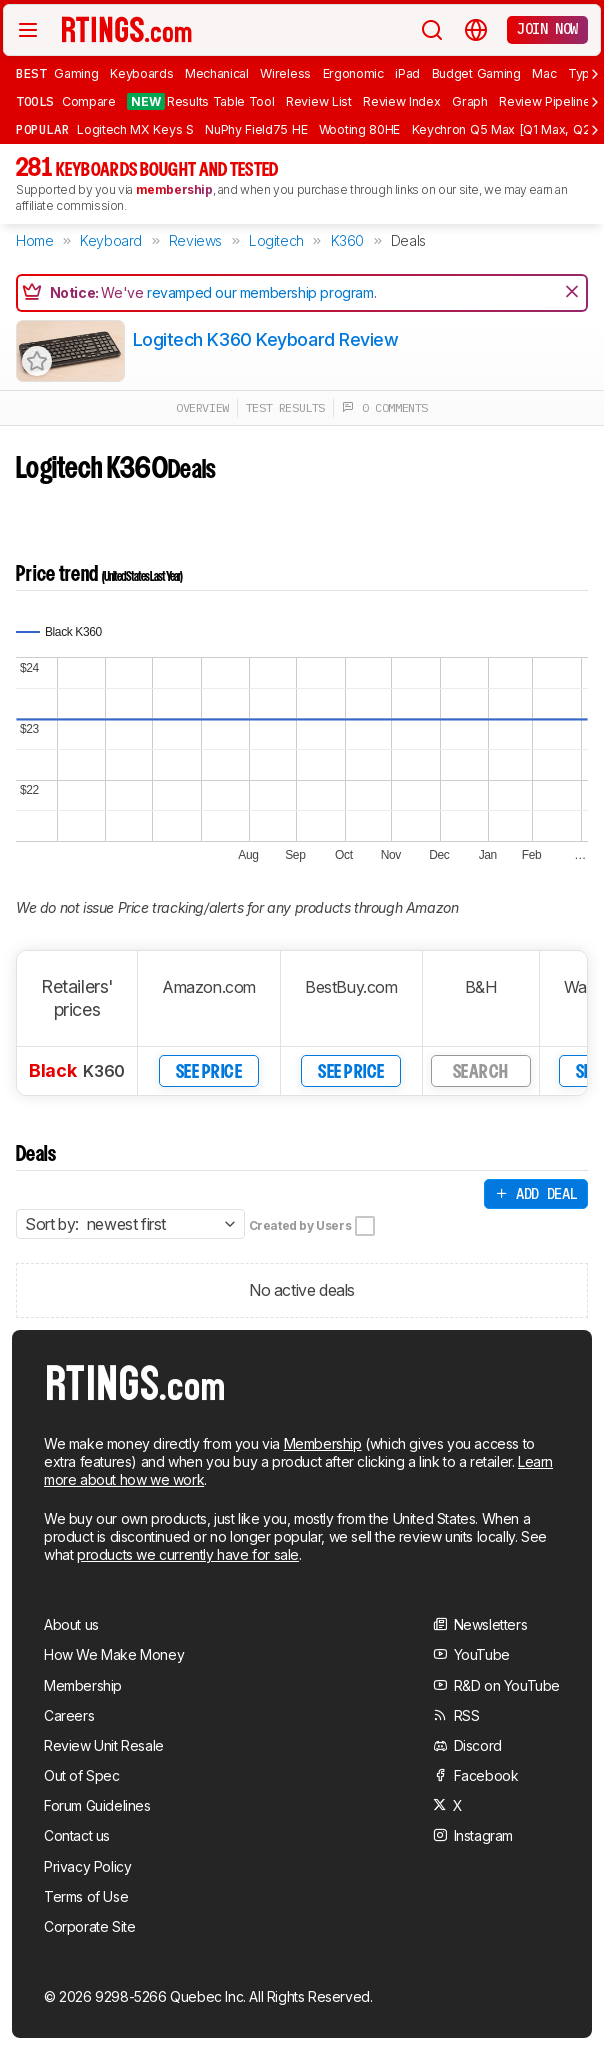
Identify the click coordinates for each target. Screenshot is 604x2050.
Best (31, 73)
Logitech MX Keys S (135, 129)
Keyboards (141, 73)
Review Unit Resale (104, 1745)
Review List (319, 101)
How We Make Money (114, 1654)
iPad (407, 73)
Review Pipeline (544, 101)
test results (285, 407)
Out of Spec (82, 1775)
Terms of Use (86, 1896)
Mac (544, 73)
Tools (35, 101)
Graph (469, 101)
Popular (42, 129)
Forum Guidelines (97, 1805)
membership (174, 189)
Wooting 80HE (359, 129)
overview (202, 407)
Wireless (285, 73)
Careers (69, 1715)
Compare (89, 101)
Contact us (77, 1835)
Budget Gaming (476, 73)
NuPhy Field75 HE (256, 129)
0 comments (385, 407)
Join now (547, 29)
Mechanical (217, 73)
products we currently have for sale (188, 1554)
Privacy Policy (87, 1866)
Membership (323, 1443)
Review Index (401, 101)
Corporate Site (89, 1926)
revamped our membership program (260, 292)
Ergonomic (353, 73)
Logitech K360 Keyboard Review (266, 339)
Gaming (76, 73)
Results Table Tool (200, 101)
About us (71, 1624)
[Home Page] (127, 29)
